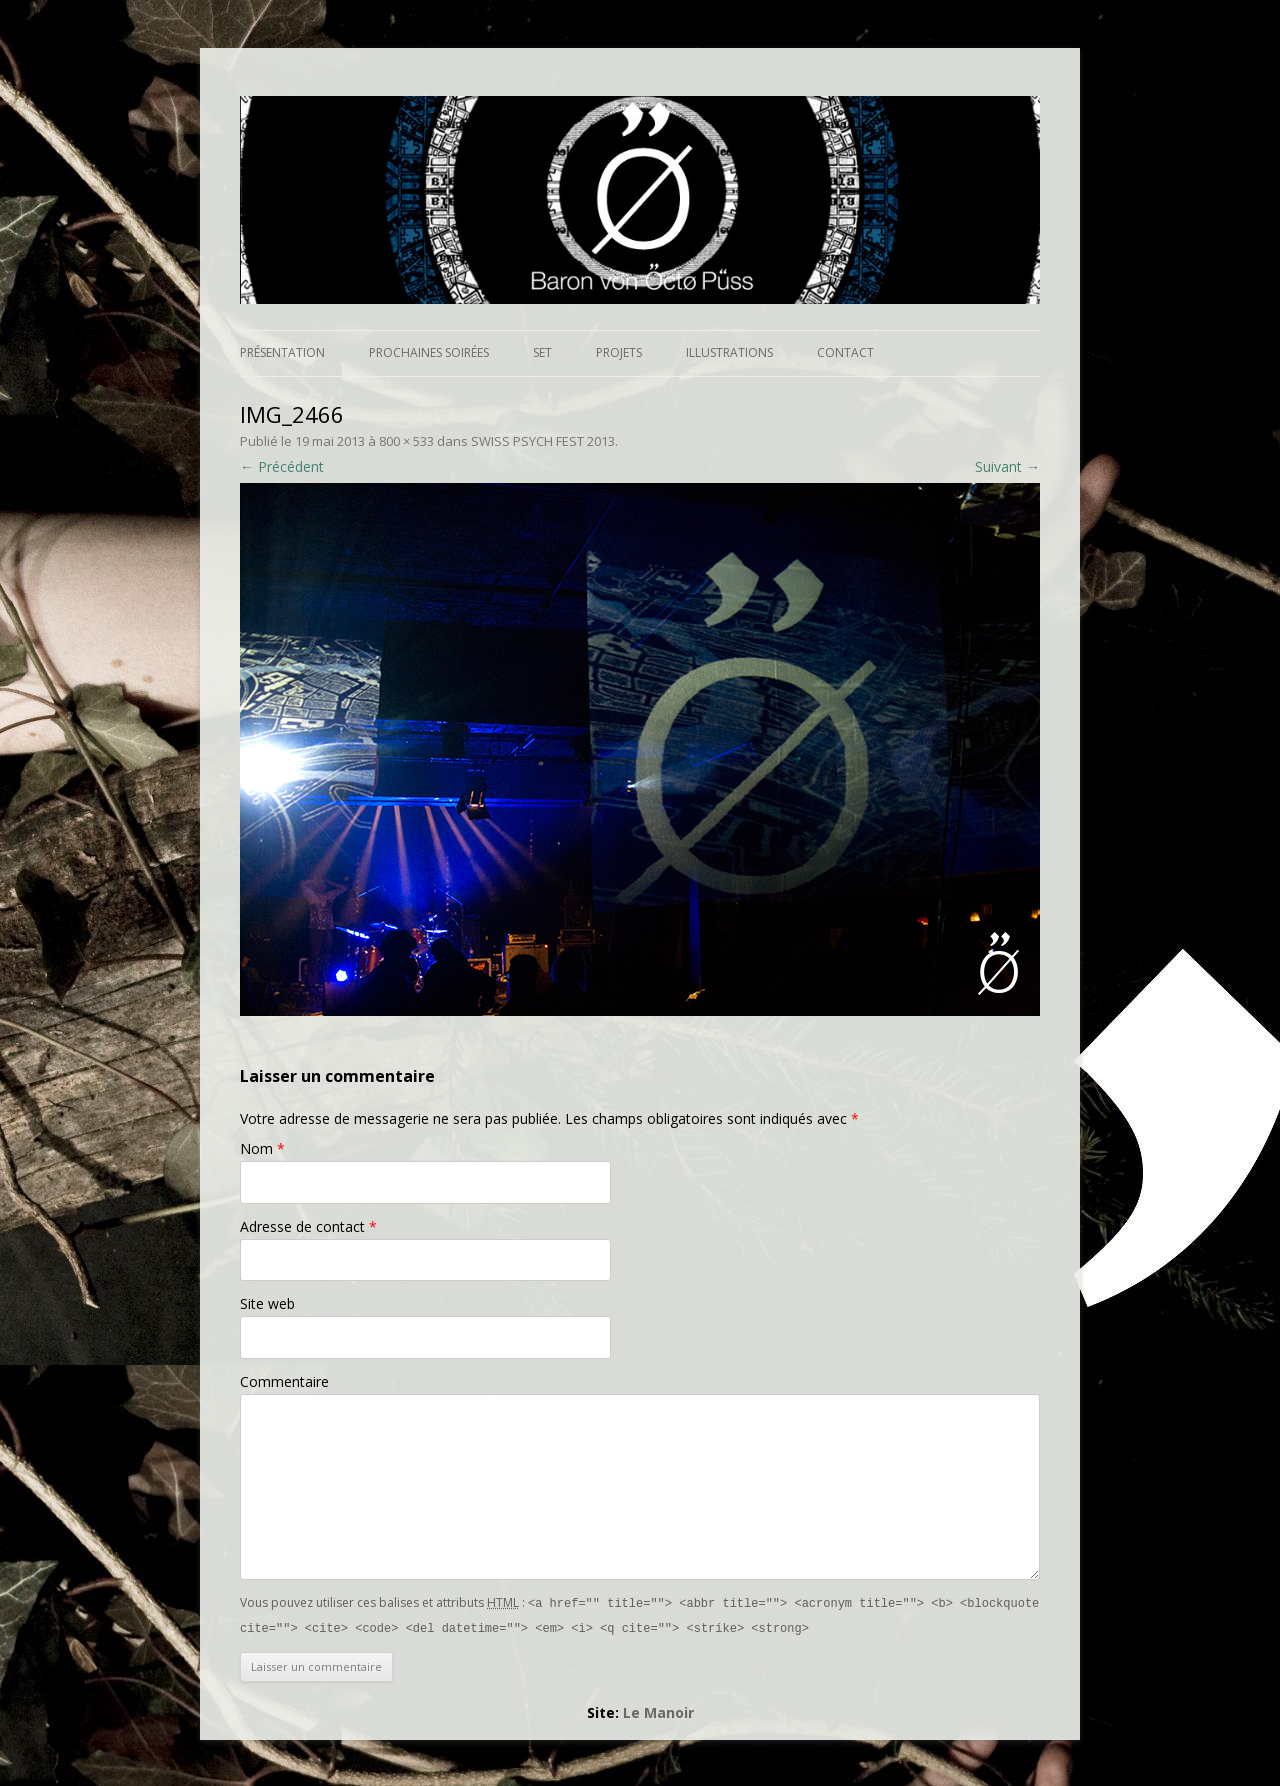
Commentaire (284, 1381)
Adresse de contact (308, 1226)
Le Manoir (658, 1710)
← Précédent (282, 466)
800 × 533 (406, 441)
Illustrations (729, 352)
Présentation (282, 352)
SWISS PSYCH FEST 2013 (543, 441)
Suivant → (1007, 466)
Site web (267, 1303)
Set (542, 352)
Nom (262, 1148)
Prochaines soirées (429, 352)
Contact (845, 352)
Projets (619, 352)
